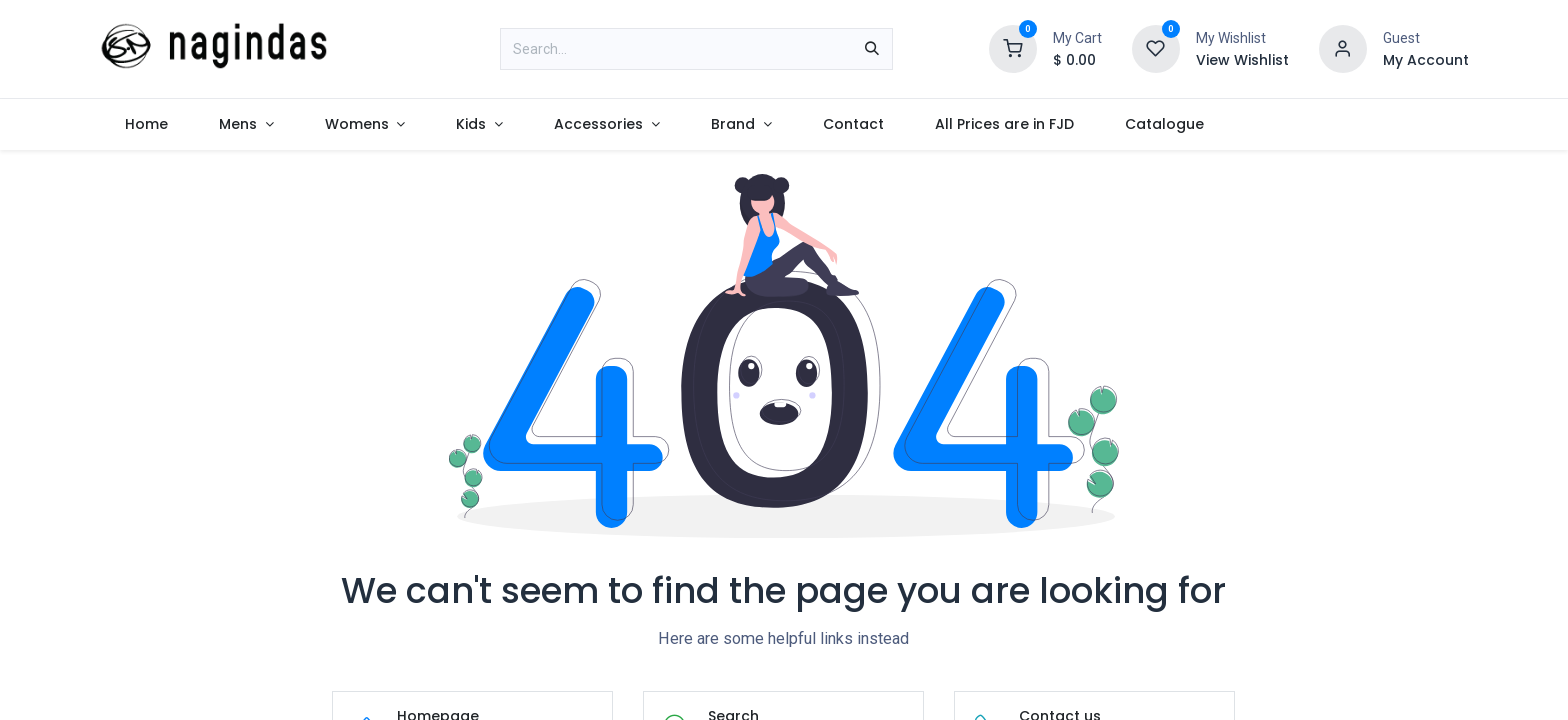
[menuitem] (146, 125)
